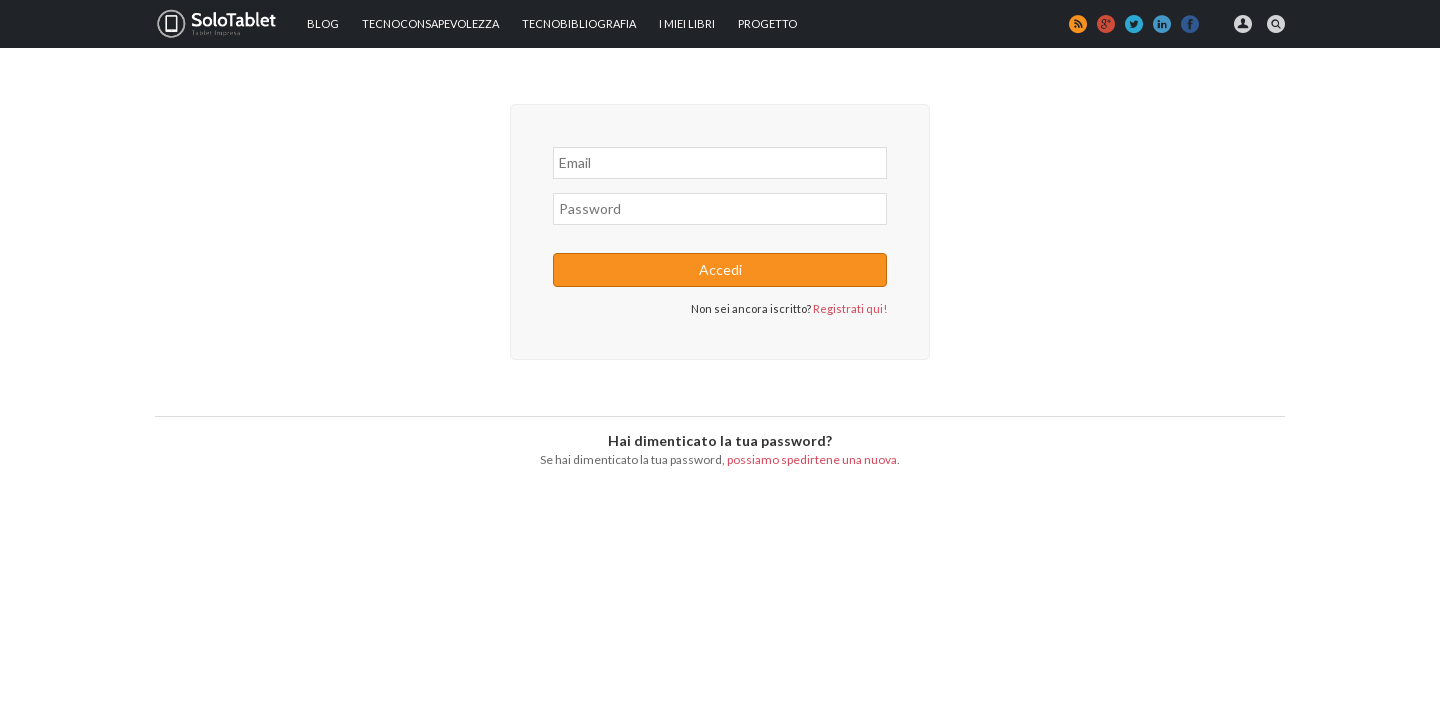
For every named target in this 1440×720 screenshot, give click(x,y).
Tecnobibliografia (579, 23)
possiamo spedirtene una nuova (812, 459)
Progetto (767, 23)
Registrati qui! (850, 308)
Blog (323, 23)
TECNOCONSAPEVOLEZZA (430, 23)
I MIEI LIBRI (687, 23)
